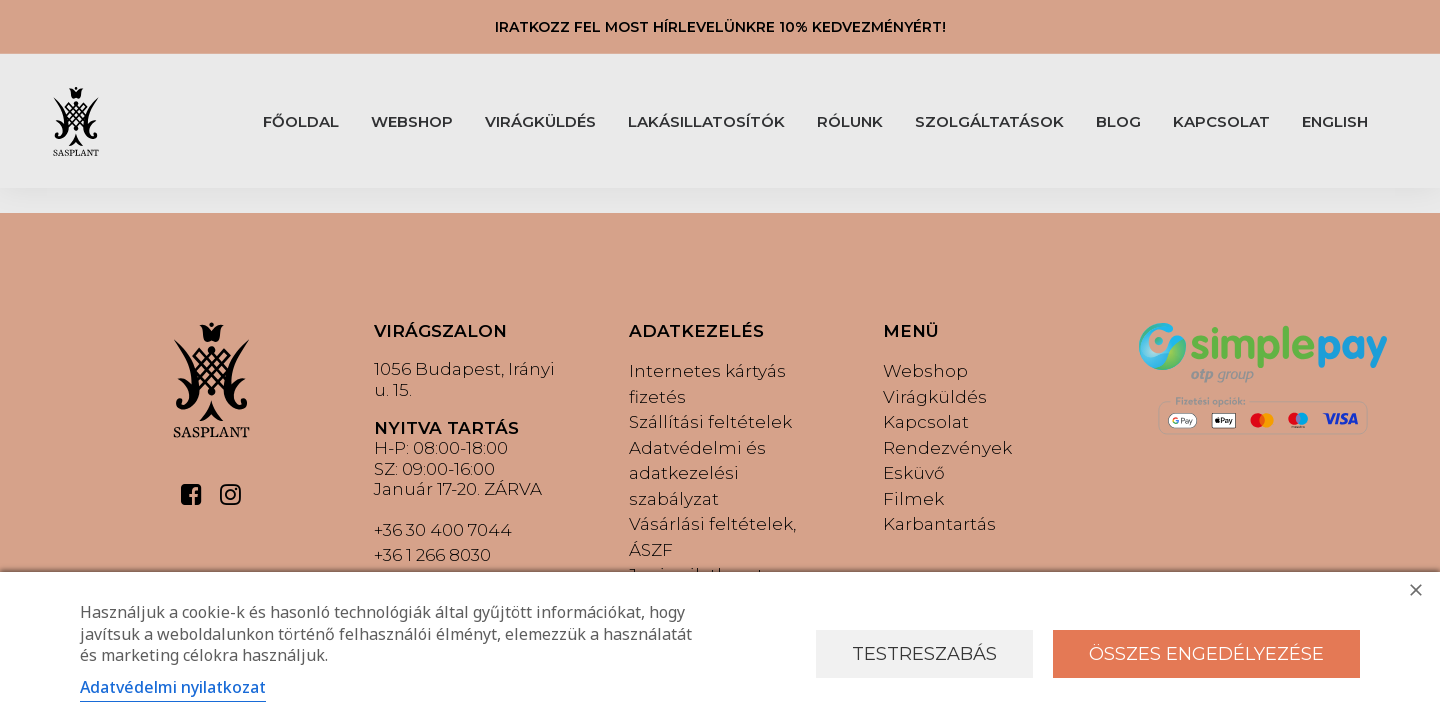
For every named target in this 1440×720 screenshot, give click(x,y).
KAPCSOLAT (1221, 121)
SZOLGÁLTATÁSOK (989, 121)
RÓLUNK (850, 121)
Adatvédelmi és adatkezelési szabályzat (697, 473)
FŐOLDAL (301, 121)
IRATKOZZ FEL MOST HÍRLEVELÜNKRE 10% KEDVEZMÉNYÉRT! (720, 27)
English (1335, 121)
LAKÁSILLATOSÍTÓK (706, 121)
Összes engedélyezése (1206, 654)
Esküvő (914, 473)
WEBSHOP (412, 121)
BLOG (1118, 121)
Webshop (925, 371)
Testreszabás (924, 654)
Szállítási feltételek (710, 422)
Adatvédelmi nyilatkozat (173, 687)
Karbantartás (939, 524)
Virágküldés (935, 397)
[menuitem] (301, 121)
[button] (191, 499)
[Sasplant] (76, 121)
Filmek (913, 499)
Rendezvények (947, 448)
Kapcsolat (926, 422)
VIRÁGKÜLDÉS (540, 121)
